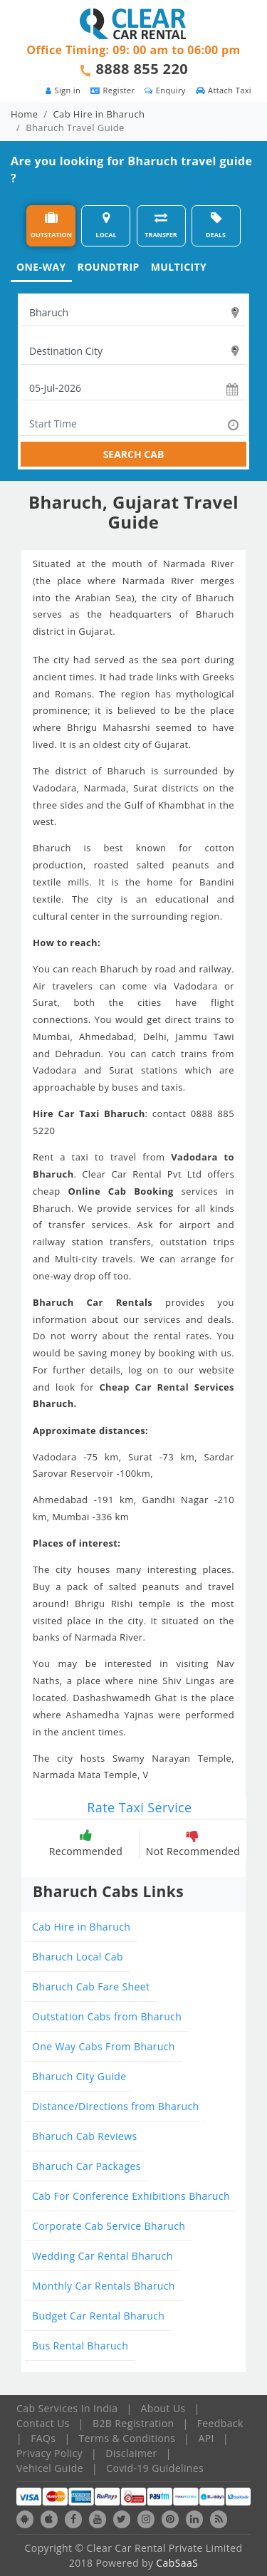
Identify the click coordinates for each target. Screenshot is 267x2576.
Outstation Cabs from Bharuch (107, 2016)
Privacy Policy (49, 2453)
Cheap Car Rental (144, 1387)
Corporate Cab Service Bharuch (108, 2226)
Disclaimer (131, 2453)
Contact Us (43, 2423)
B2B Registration (133, 2423)
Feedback (220, 2423)
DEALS (216, 225)
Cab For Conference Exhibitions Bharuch (131, 2196)
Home (24, 114)
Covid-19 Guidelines (155, 2468)
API (206, 2438)
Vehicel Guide (49, 2468)
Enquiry (165, 90)
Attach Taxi (223, 90)
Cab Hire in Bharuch (99, 114)
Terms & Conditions (127, 2438)
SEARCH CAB (133, 454)
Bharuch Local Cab (77, 1956)
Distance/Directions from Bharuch (115, 2106)
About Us (163, 2408)
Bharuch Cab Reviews (84, 2136)
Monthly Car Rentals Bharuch (103, 2285)
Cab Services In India (66, 2408)
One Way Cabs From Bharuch (103, 2046)
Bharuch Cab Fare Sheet (91, 1986)
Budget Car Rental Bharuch (98, 2315)
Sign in (63, 90)
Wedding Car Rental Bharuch (102, 2256)
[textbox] (133, 312)
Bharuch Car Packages (86, 2166)
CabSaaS (177, 2563)
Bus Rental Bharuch (80, 2345)
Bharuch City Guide (79, 2076)
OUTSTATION (51, 225)
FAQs (43, 2438)
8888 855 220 (142, 68)
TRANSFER (161, 225)
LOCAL (105, 225)
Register (112, 90)
